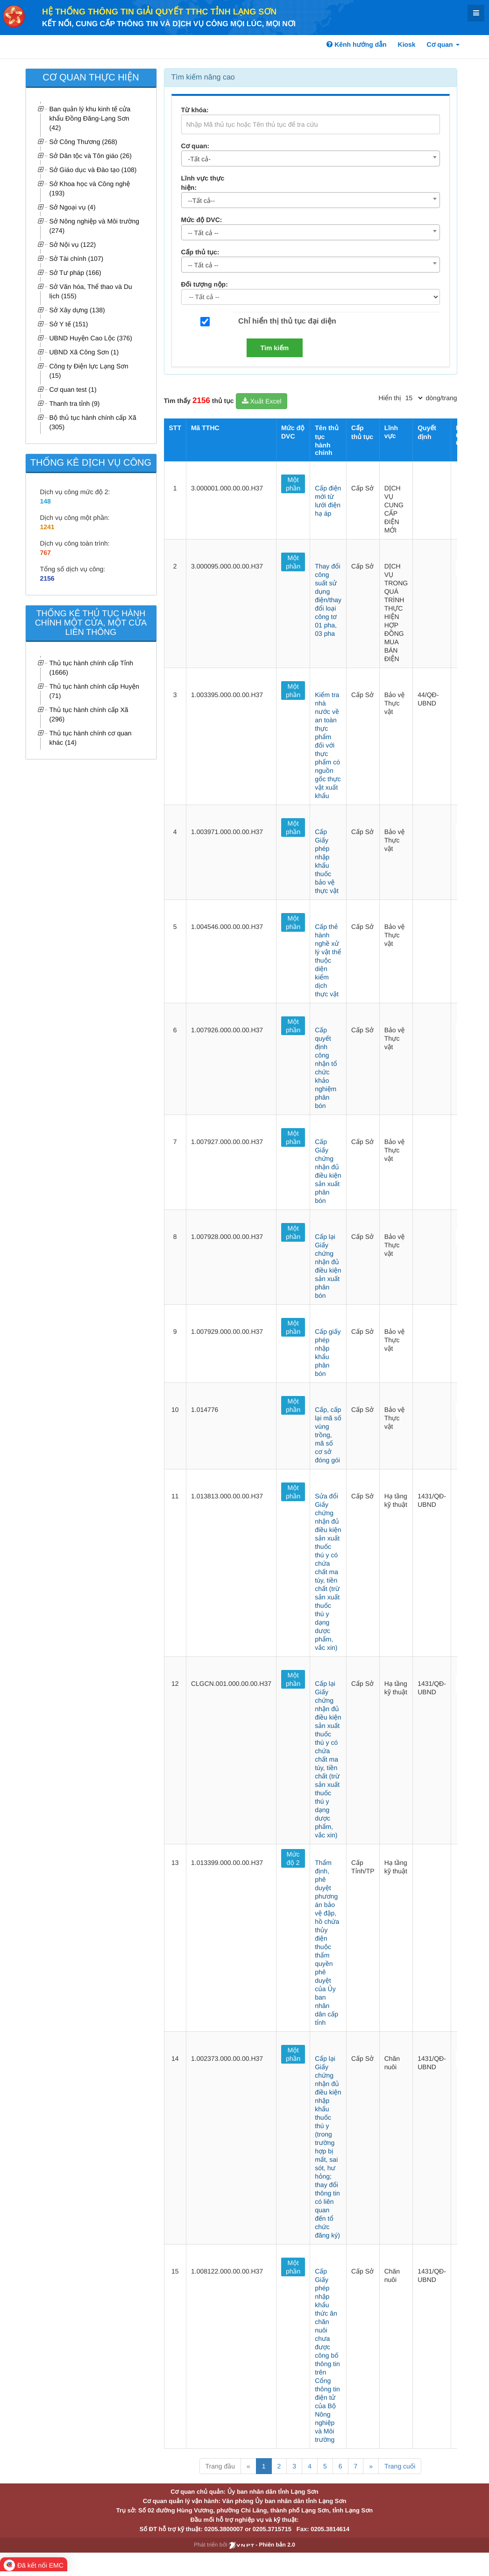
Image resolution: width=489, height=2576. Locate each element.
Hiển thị (390, 398)
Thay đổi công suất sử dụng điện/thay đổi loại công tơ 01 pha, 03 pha (328, 599)
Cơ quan (443, 44)
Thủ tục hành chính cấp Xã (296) (89, 714)
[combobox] (310, 158)
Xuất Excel (262, 401)
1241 (47, 527)
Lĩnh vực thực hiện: (203, 182)
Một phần (293, 484)
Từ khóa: (195, 110)
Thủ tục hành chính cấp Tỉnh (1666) (92, 667)
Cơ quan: (195, 146)
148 (45, 501)
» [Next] (371, 2466)
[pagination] (414, 398)
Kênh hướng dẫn (356, 44)
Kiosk (407, 44)
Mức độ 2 (293, 1858)
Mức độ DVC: (201, 219)
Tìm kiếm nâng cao (203, 77)
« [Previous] (248, 2466)
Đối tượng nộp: (204, 284)
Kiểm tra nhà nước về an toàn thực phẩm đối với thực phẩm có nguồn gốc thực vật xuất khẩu (327, 745)
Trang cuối (399, 2466)
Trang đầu (220, 2466)
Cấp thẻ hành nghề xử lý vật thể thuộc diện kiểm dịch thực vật (328, 960)
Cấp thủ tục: (200, 252)
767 (45, 552)
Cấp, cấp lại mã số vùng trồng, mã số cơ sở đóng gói (328, 1435)
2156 (47, 578)
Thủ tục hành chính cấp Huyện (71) (95, 691)
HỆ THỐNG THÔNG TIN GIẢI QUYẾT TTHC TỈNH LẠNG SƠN (159, 11)
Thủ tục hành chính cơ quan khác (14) (91, 737)
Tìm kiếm (275, 348)
